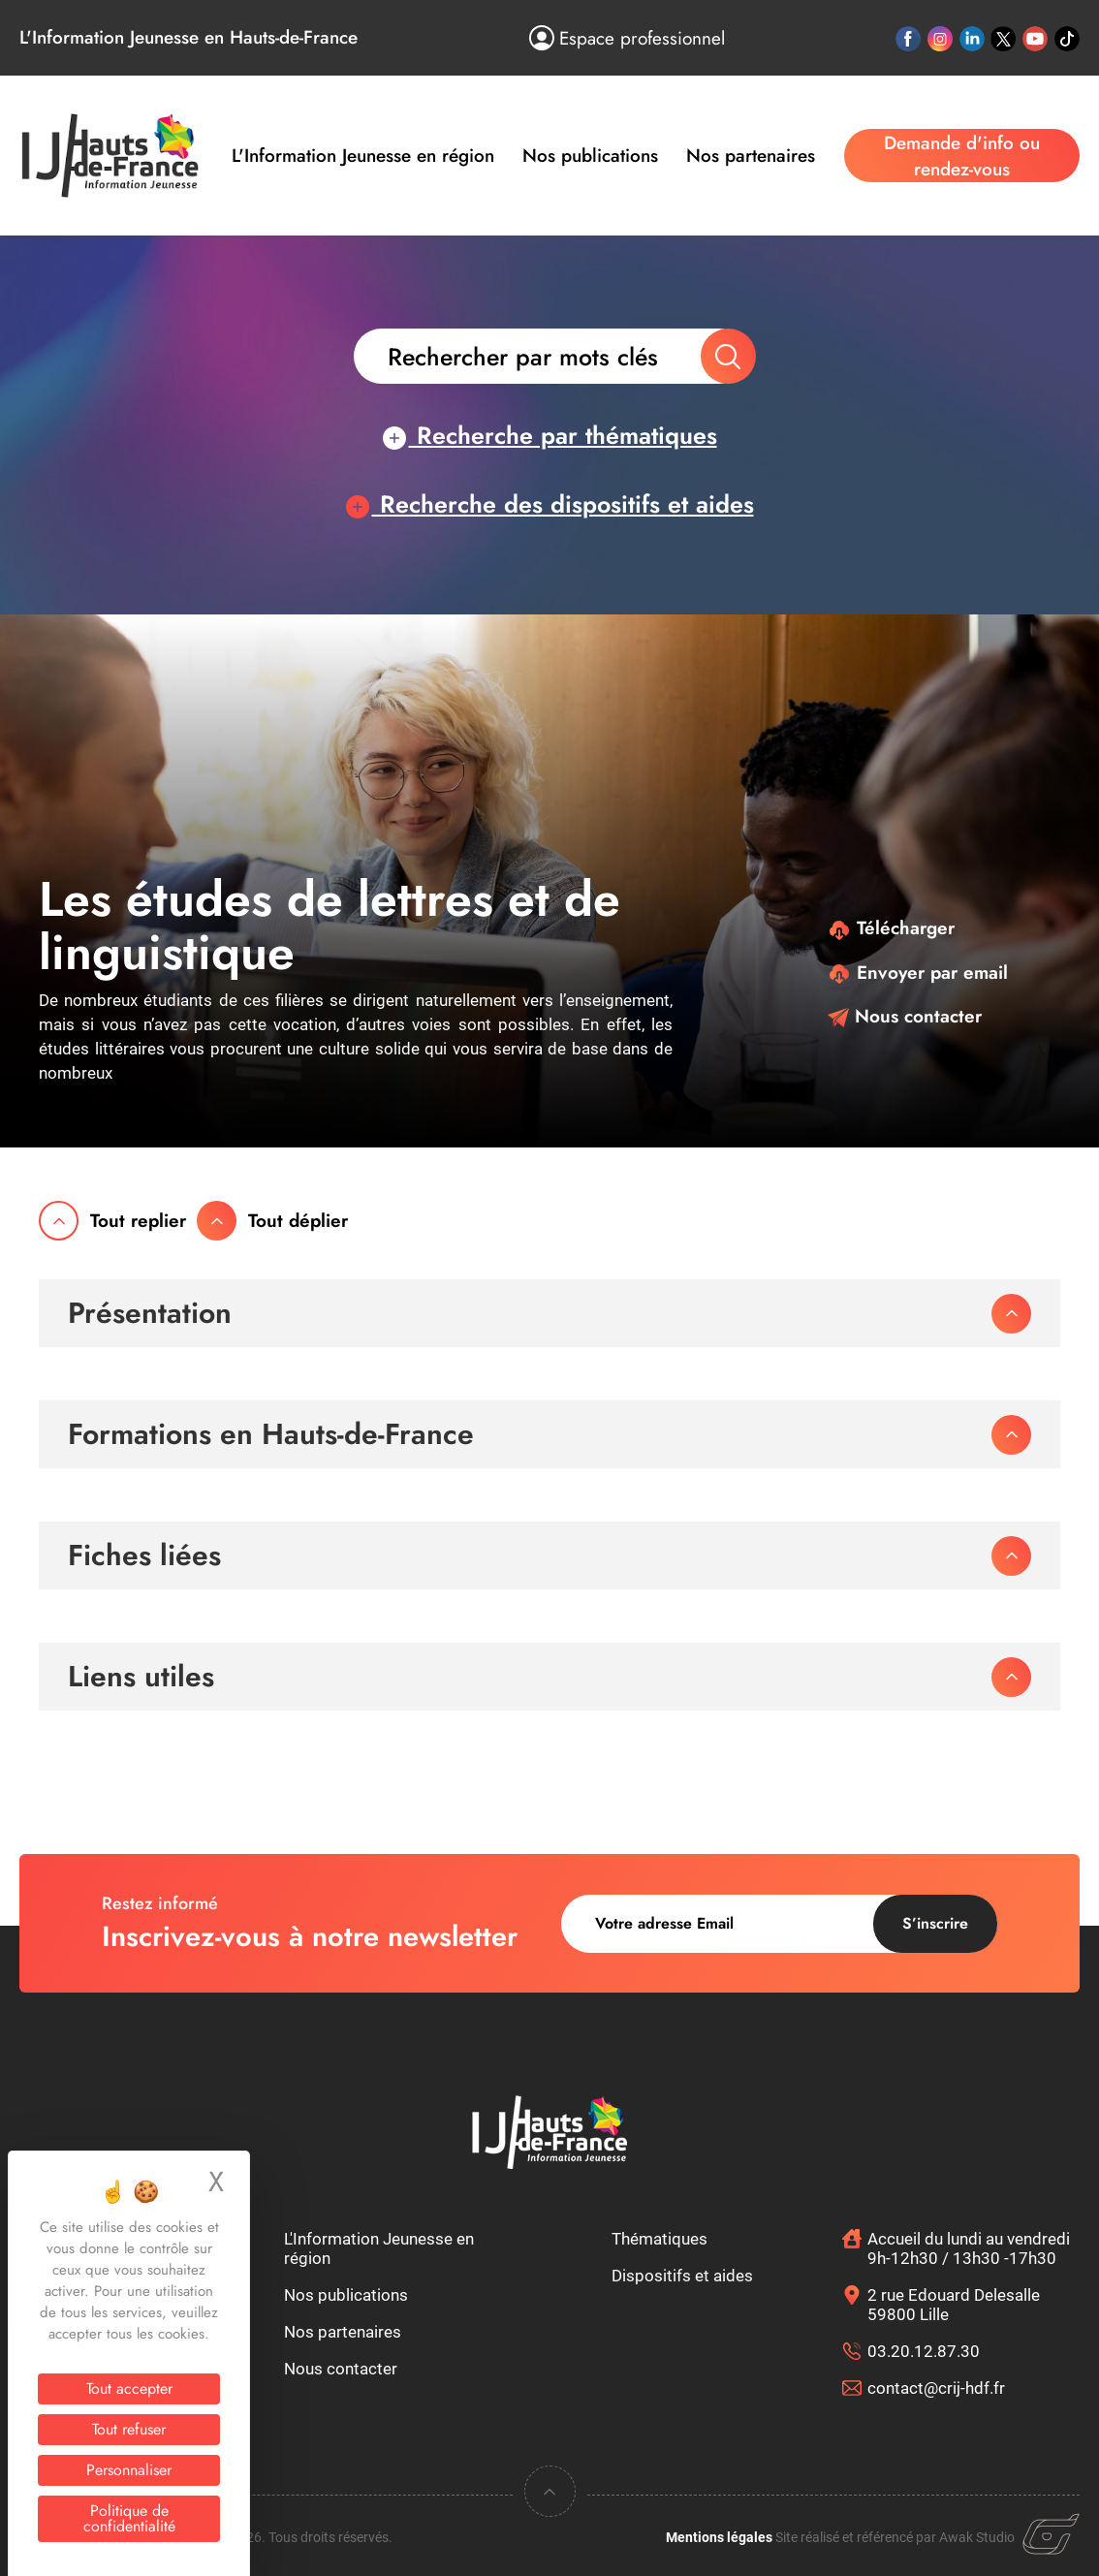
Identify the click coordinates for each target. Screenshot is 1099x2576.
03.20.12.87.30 (923, 2351)
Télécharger (891, 928)
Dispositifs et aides (682, 2275)
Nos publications (590, 155)
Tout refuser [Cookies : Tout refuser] (129, 2429)
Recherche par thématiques (550, 435)
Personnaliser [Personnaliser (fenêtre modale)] (129, 2470)
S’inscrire (935, 1923)
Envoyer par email (918, 972)
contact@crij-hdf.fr (936, 2388)
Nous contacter (905, 1016)
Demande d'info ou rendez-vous (962, 156)
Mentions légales (719, 2537)
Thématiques (659, 2238)
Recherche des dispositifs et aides (550, 504)
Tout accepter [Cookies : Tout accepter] (129, 2388)
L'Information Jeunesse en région (363, 155)
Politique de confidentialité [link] (129, 2518)
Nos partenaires (750, 155)
